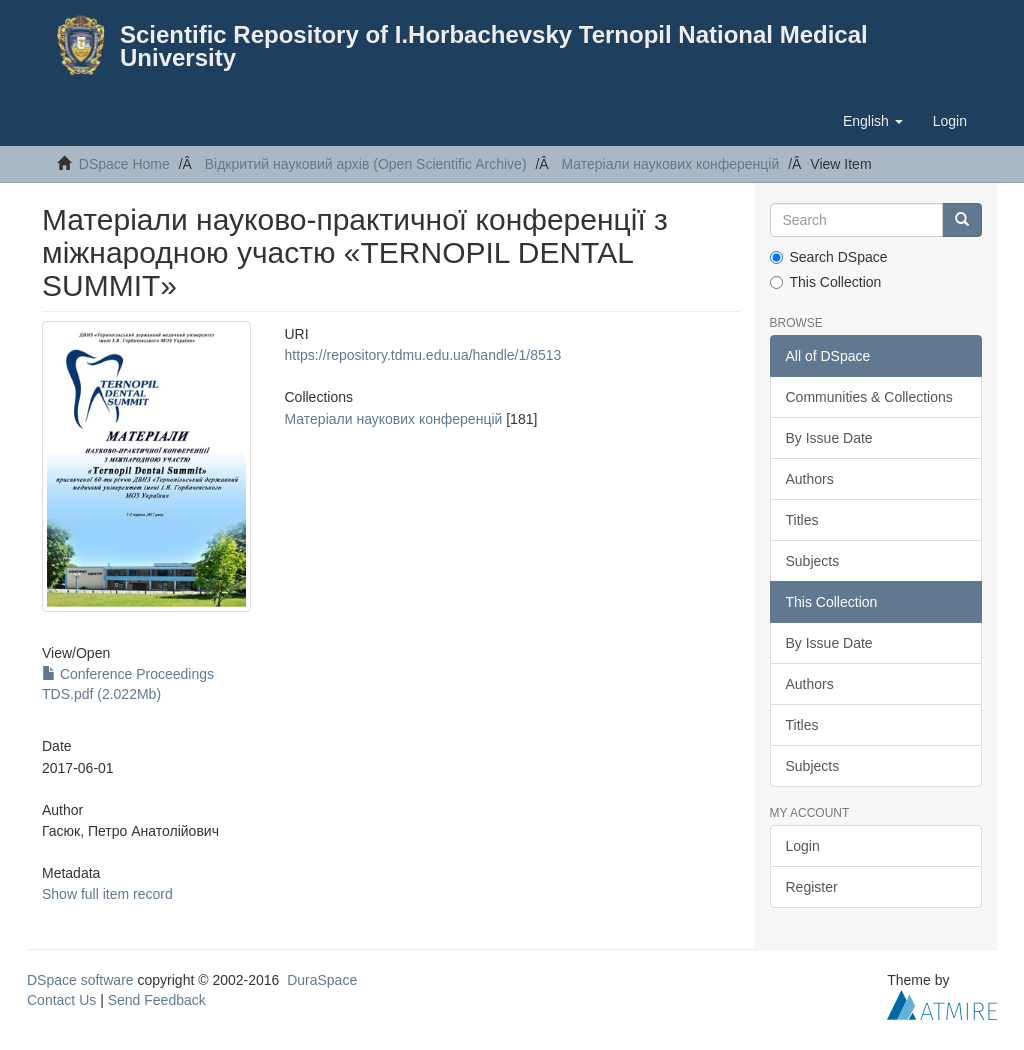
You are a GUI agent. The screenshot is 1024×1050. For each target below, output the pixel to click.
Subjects (813, 561)
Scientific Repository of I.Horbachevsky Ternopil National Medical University (494, 46)
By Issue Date (829, 438)
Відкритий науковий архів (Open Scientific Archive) (366, 164)
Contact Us (61, 1000)
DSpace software (80, 980)
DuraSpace (322, 980)
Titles (802, 520)
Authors (810, 479)
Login (803, 846)
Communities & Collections (869, 397)
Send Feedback (157, 1000)
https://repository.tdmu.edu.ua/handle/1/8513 (423, 355)
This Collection (826, 282)
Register (812, 887)
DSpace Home (124, 164)
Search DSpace (829, 257)
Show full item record (107, 894)
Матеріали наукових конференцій (670, 164)
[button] (873, 121)
